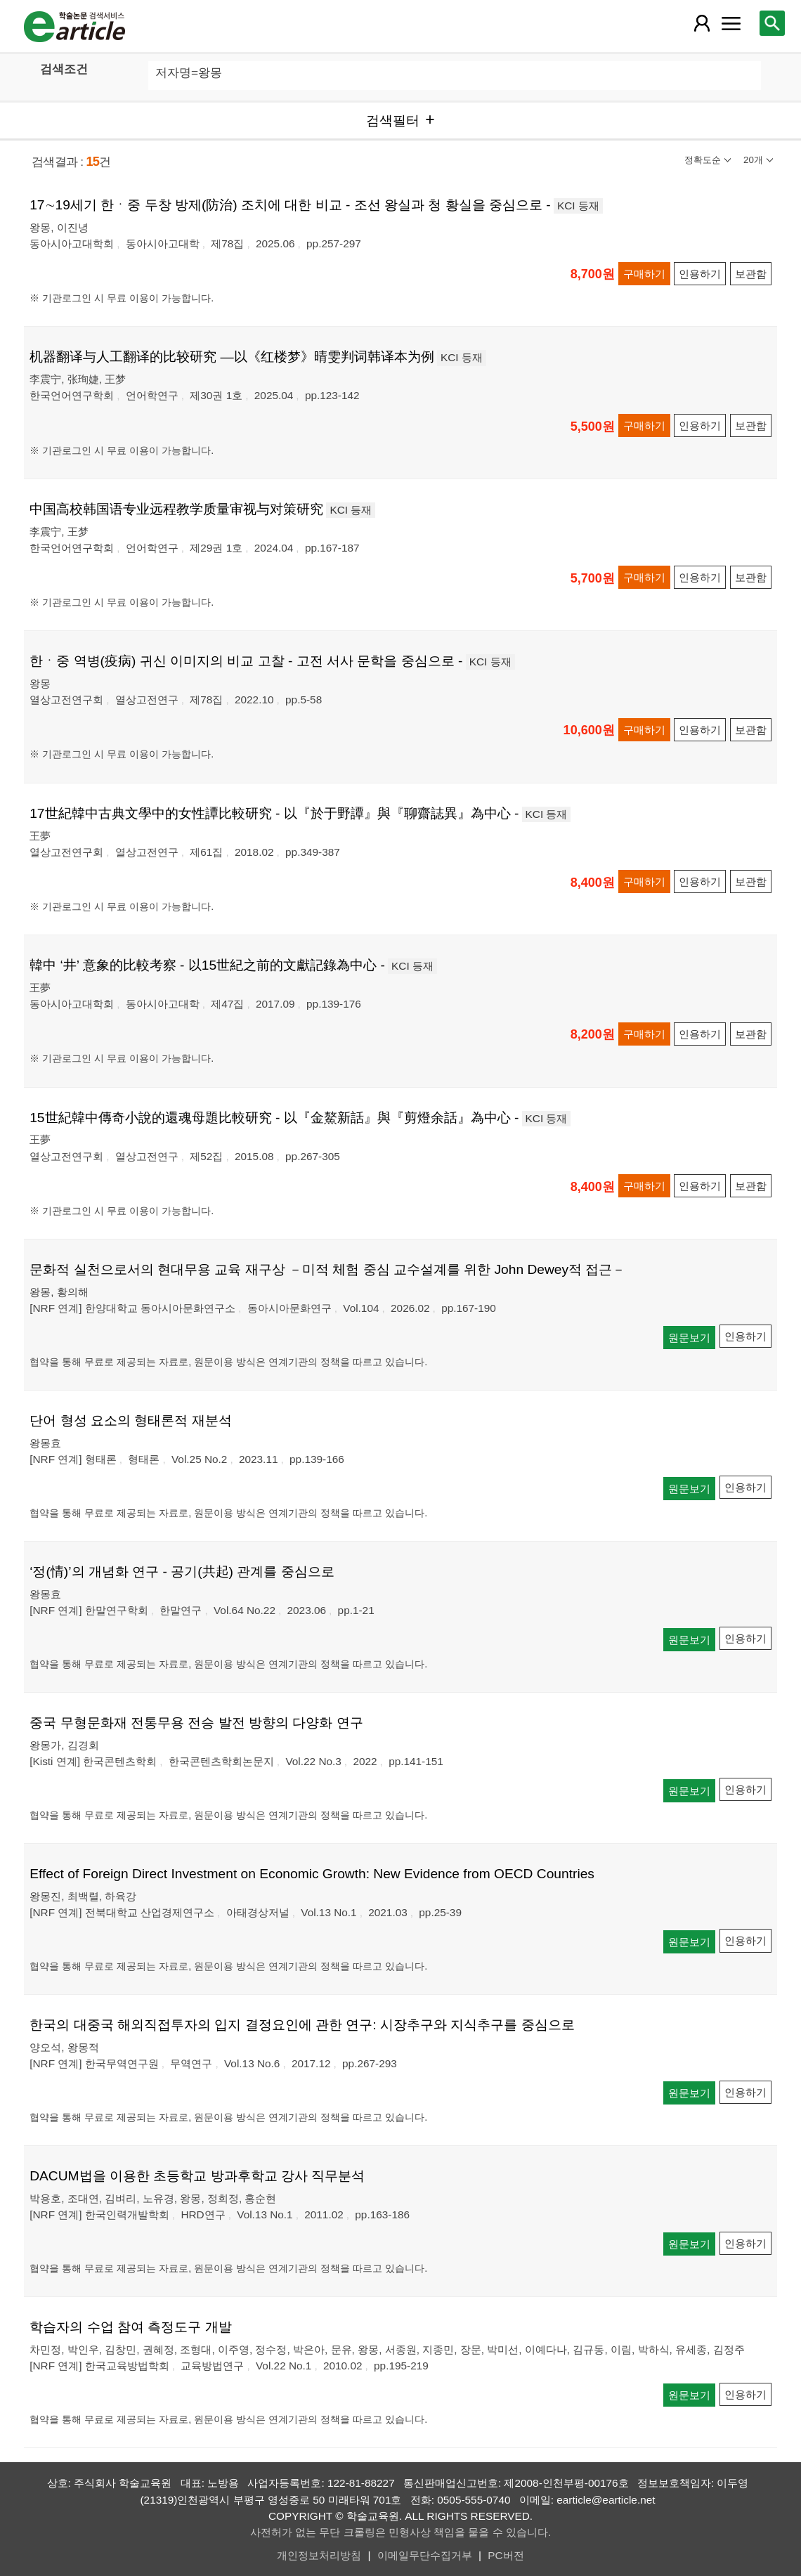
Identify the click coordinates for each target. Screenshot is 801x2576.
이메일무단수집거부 (424, 2555)
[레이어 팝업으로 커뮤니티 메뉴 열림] (730, 23)
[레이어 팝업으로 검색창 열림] (772, 23)
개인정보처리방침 (319, 2555)
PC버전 (505, 2555)
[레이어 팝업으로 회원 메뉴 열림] (702, 23)
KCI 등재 (578, 206)
